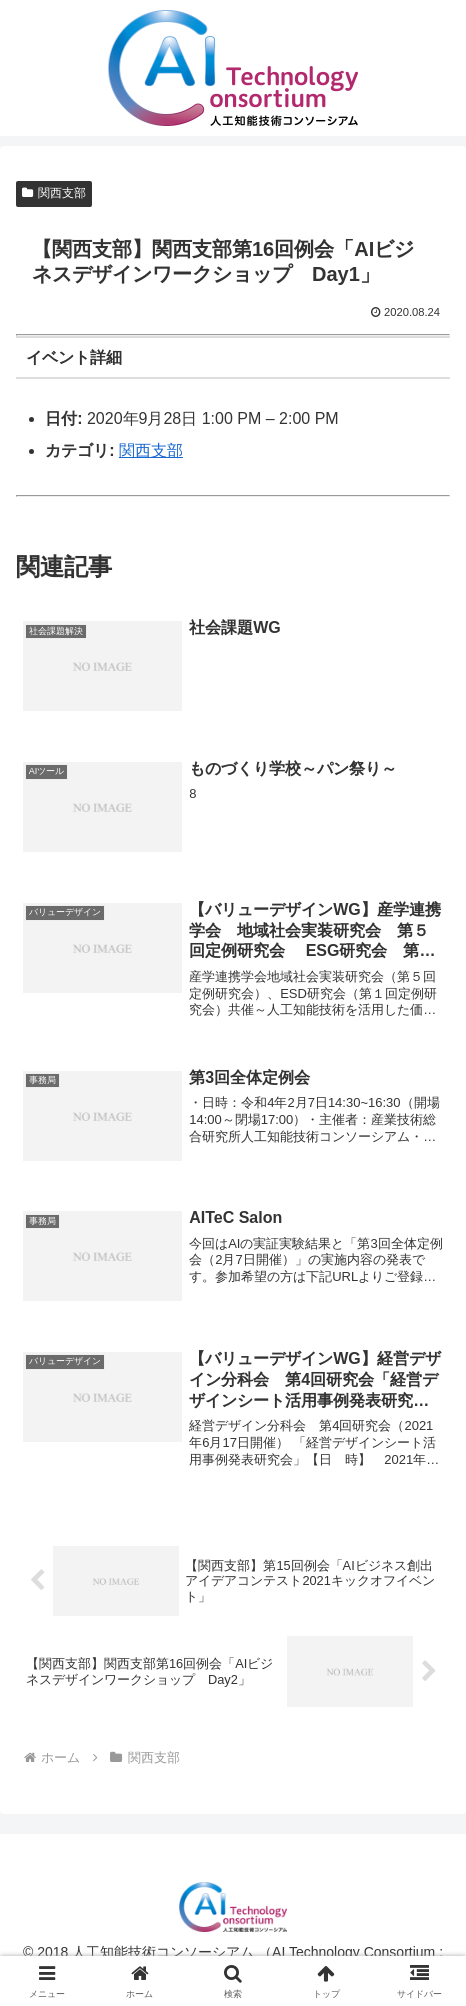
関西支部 (54, 193)
